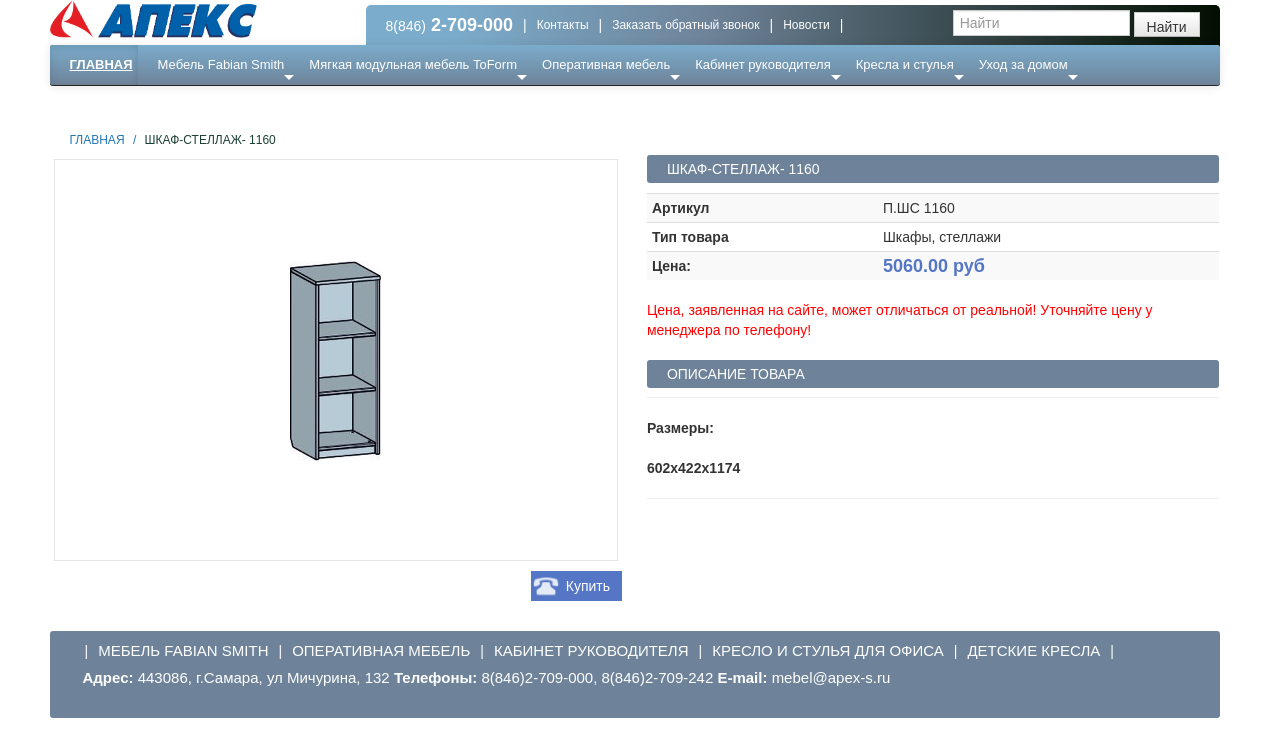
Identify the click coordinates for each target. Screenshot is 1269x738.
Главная (101, 64)
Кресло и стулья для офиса (828, 650)
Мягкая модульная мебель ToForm (413, 64)
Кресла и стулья (905, 64)
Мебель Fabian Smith (221, 64)
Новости (806, 25)
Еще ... (190, 104)
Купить (588, 586)
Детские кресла (1033, 650)
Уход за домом (1023, 64)
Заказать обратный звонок (685, 25)
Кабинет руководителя (762, 64)
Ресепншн (265, 104)
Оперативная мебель (606, 64)
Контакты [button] (563, 25)
